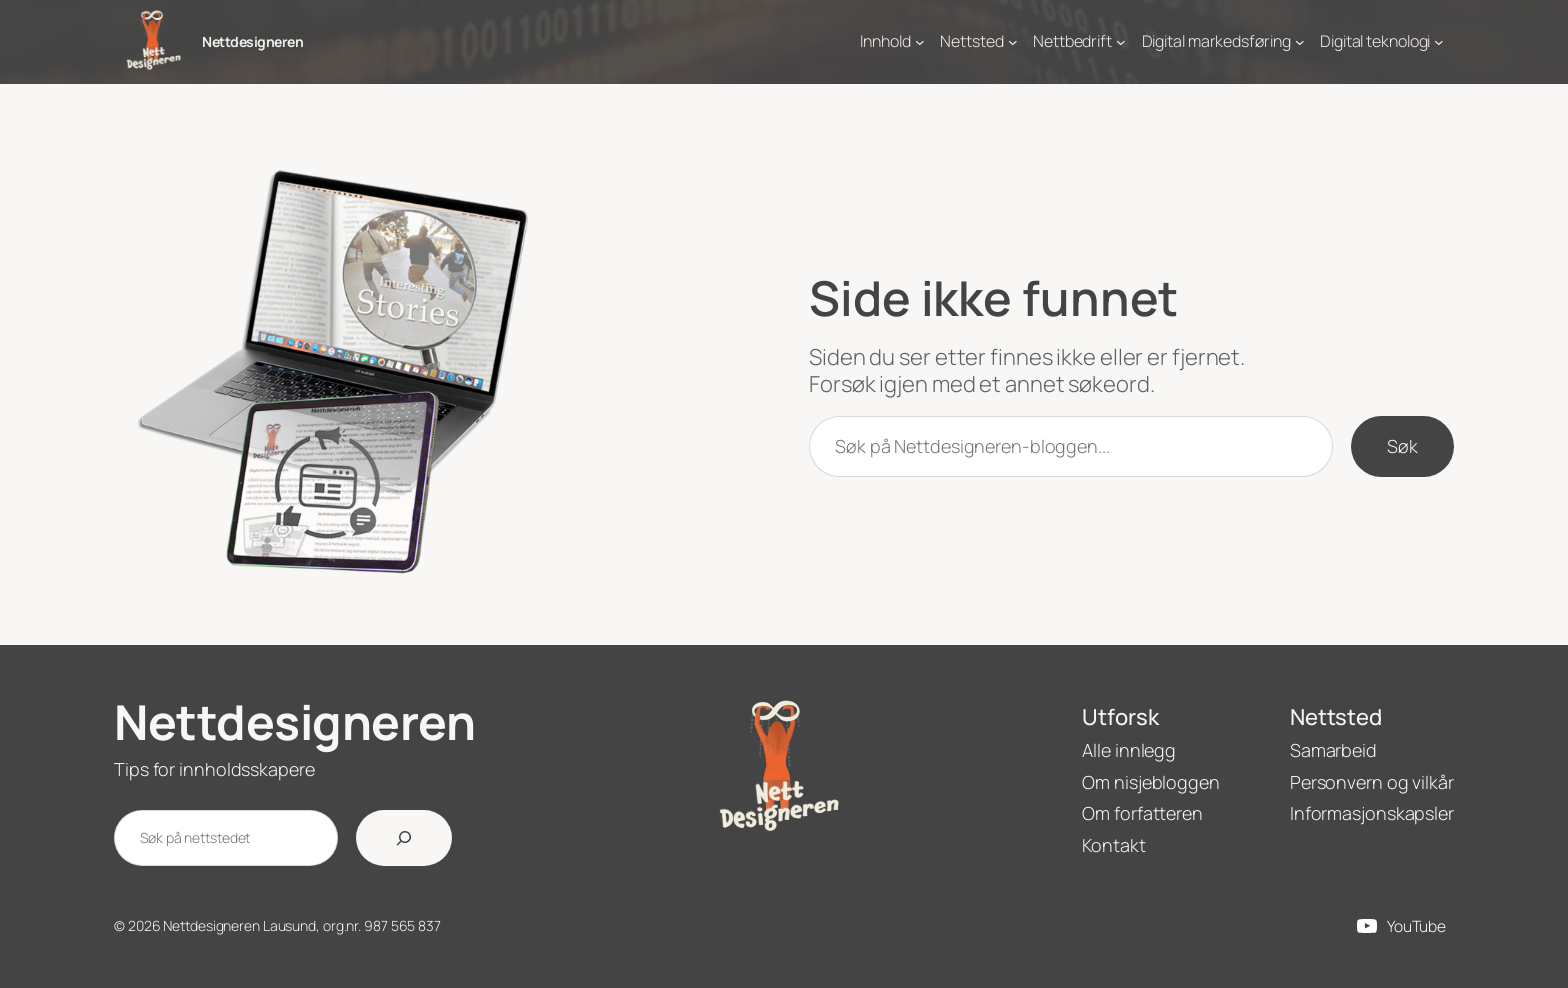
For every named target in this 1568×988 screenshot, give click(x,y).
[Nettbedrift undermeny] (1121, 42)
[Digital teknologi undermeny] (1439, 42)
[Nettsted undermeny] (1013, 42)
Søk (1402, 446)
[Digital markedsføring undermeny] (1300, 42)
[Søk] (404, 838)
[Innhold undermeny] (920, 42)
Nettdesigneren (252, 41)
